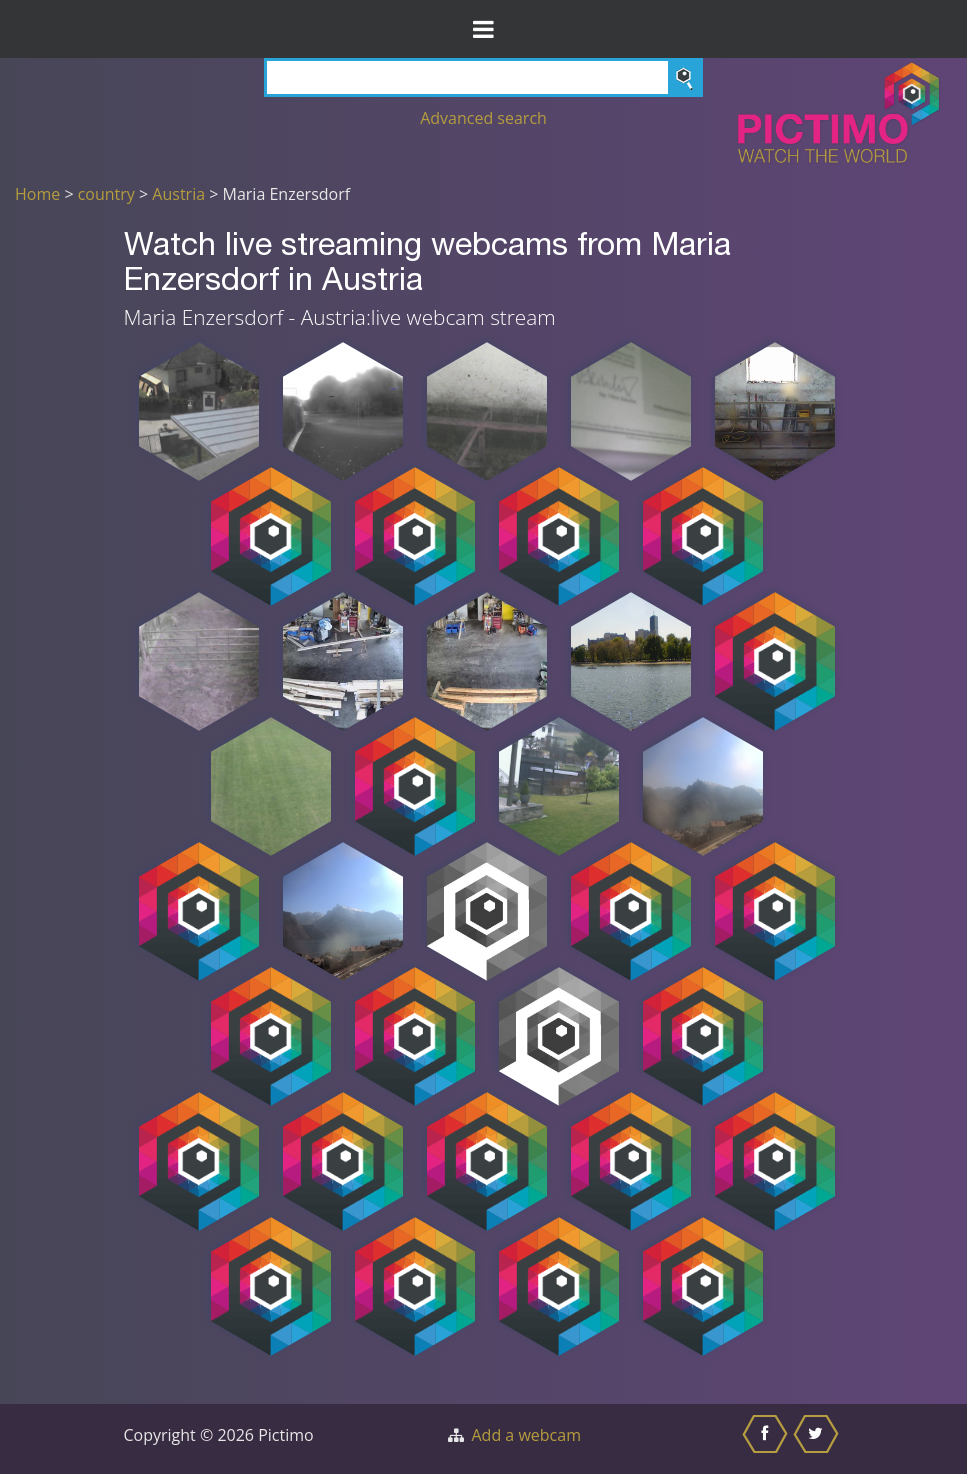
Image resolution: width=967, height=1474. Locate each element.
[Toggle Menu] (483, 29)
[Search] (483, 77)
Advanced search (483, 118)
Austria (178, 194)
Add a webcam (526, 1435)
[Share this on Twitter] (818, 1439)
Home (37, 194)
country (106, 194)
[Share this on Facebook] (767, 1439)
